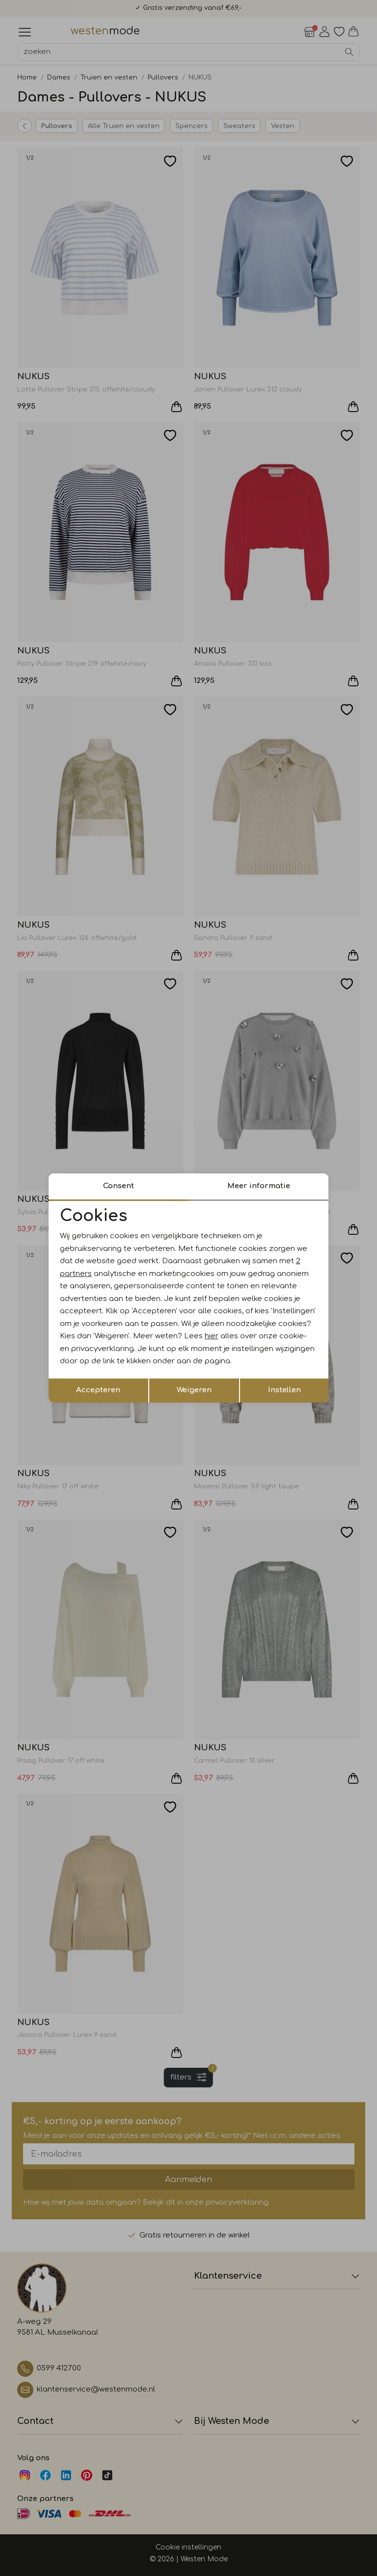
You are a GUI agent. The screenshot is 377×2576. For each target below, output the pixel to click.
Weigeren (194, 1390)
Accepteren (98, 1390)
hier (211, 1336)
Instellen (284, 1390)
